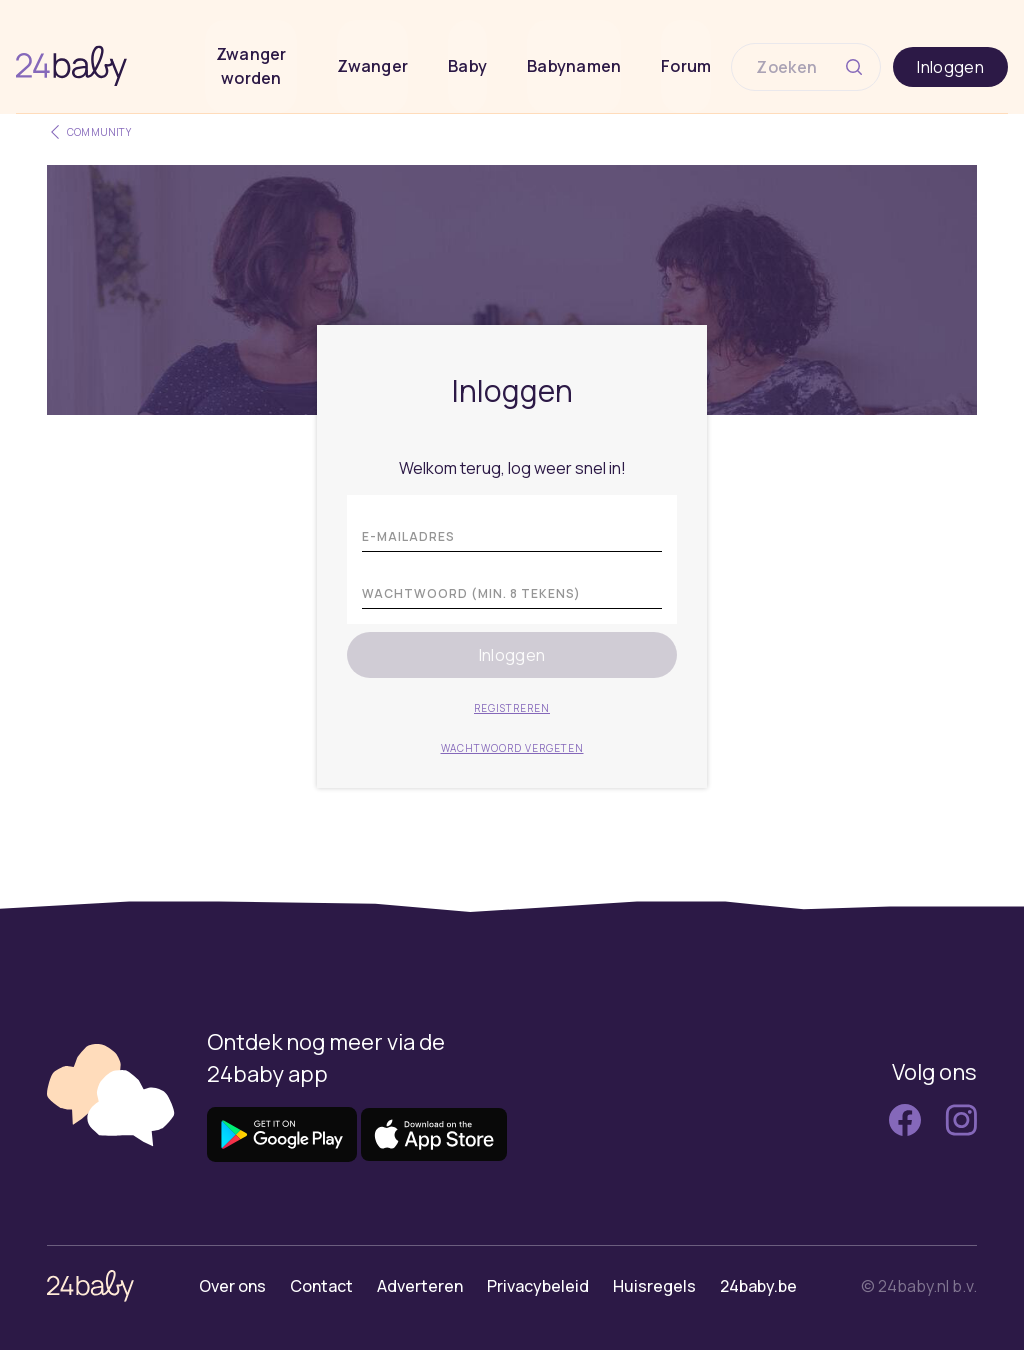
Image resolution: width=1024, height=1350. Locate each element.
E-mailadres (408, 536)
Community (89, 132)
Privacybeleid (538, 1286)
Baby (467, 66)
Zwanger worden (251, 66)
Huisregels (654, 1286)
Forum (686, 66)
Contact (321, 1286)
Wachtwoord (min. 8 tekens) (471, 593)
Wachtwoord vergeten (512, 748)
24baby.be (758, 1286)
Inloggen (950, 67)
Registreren (512, 708)
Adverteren (420, 1286)
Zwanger (372, 66)
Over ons (232, 1286)
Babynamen (574, 66)
